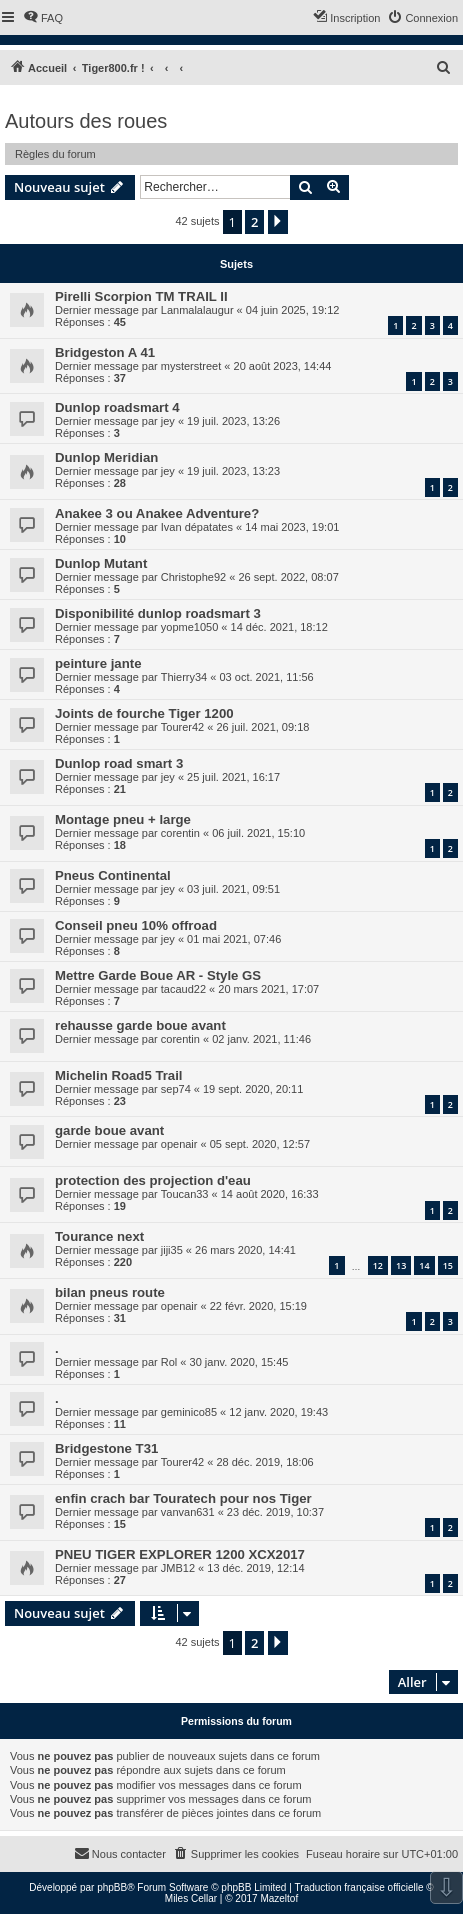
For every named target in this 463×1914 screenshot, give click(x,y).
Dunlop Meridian (106, 457)
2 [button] (254, 222)
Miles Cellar (191, 1898)
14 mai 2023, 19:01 (292, 527)
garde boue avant (109, 1130)
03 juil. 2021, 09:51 (233, 889)
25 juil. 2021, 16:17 (233, 777)
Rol (169, 1362)
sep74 (176, 1089)
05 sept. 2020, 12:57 (260, 1144)
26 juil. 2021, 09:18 (262, 727)
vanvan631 (188, 1512)
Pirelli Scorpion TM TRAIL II (141, 296)
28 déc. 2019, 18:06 (264, 1462)
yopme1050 (190, 627)
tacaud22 (183, 989)
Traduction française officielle (359, 1887)
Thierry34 (184, 677)
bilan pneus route (110, 1292)
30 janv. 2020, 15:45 (239, 1362)
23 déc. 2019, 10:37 (275, 1512)
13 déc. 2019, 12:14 (255, 1568)
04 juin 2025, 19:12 (293, 310)
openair (179, 1144)
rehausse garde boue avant (140, 1025)
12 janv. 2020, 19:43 (278, 1412)
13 (401, 1265)
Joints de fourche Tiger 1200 (144, 713)
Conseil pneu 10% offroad (136, 925)
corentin (180, 833)
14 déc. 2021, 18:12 (279, 627)
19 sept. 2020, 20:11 (253, 1089)
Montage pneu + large (123, 819)
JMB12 (178, 1568)
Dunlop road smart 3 (119, 763)
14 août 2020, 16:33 (270, 1194)
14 (424, 1265)
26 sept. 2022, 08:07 (288, 577)
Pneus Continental (113, 875)
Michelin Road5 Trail (119, 1075)
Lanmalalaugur (197, 310)
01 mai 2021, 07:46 (234, 939)
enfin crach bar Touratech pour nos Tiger (183, 1498)
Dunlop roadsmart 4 (117, 407)
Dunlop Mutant (101, 563)
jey (168, 421)
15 (448, 1265)
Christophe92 (193, 577)
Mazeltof (279, 1898)
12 (378, 1265)
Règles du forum (55, 154)
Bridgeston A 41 (105, 352)
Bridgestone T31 (106, 1448)
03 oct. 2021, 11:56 (266, 677)
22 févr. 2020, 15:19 (258, 1306)
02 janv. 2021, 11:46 (261, 1039)
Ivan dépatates (197, 527)
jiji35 (172, 1250)
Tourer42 (182, 727)
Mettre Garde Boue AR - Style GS (158, 975)
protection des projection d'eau (153, 1180)
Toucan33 (185, 1194)
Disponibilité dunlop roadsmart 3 (158, 613)
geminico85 (189, 1412)
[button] (278, 222)
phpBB (112, 1887)
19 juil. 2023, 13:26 (233, 421)
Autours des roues (86, 121)
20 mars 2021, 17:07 (268, 989)
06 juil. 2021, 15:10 (258, 833)
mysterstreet (191, 366)
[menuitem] (43, 18)
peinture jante (98, 663)
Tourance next (99, 1236)
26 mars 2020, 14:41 (245, 1250)
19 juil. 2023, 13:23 (233, 471)
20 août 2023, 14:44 (283, 366)
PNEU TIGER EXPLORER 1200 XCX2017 (180, 1554)
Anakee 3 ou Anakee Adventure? (157, 513)
